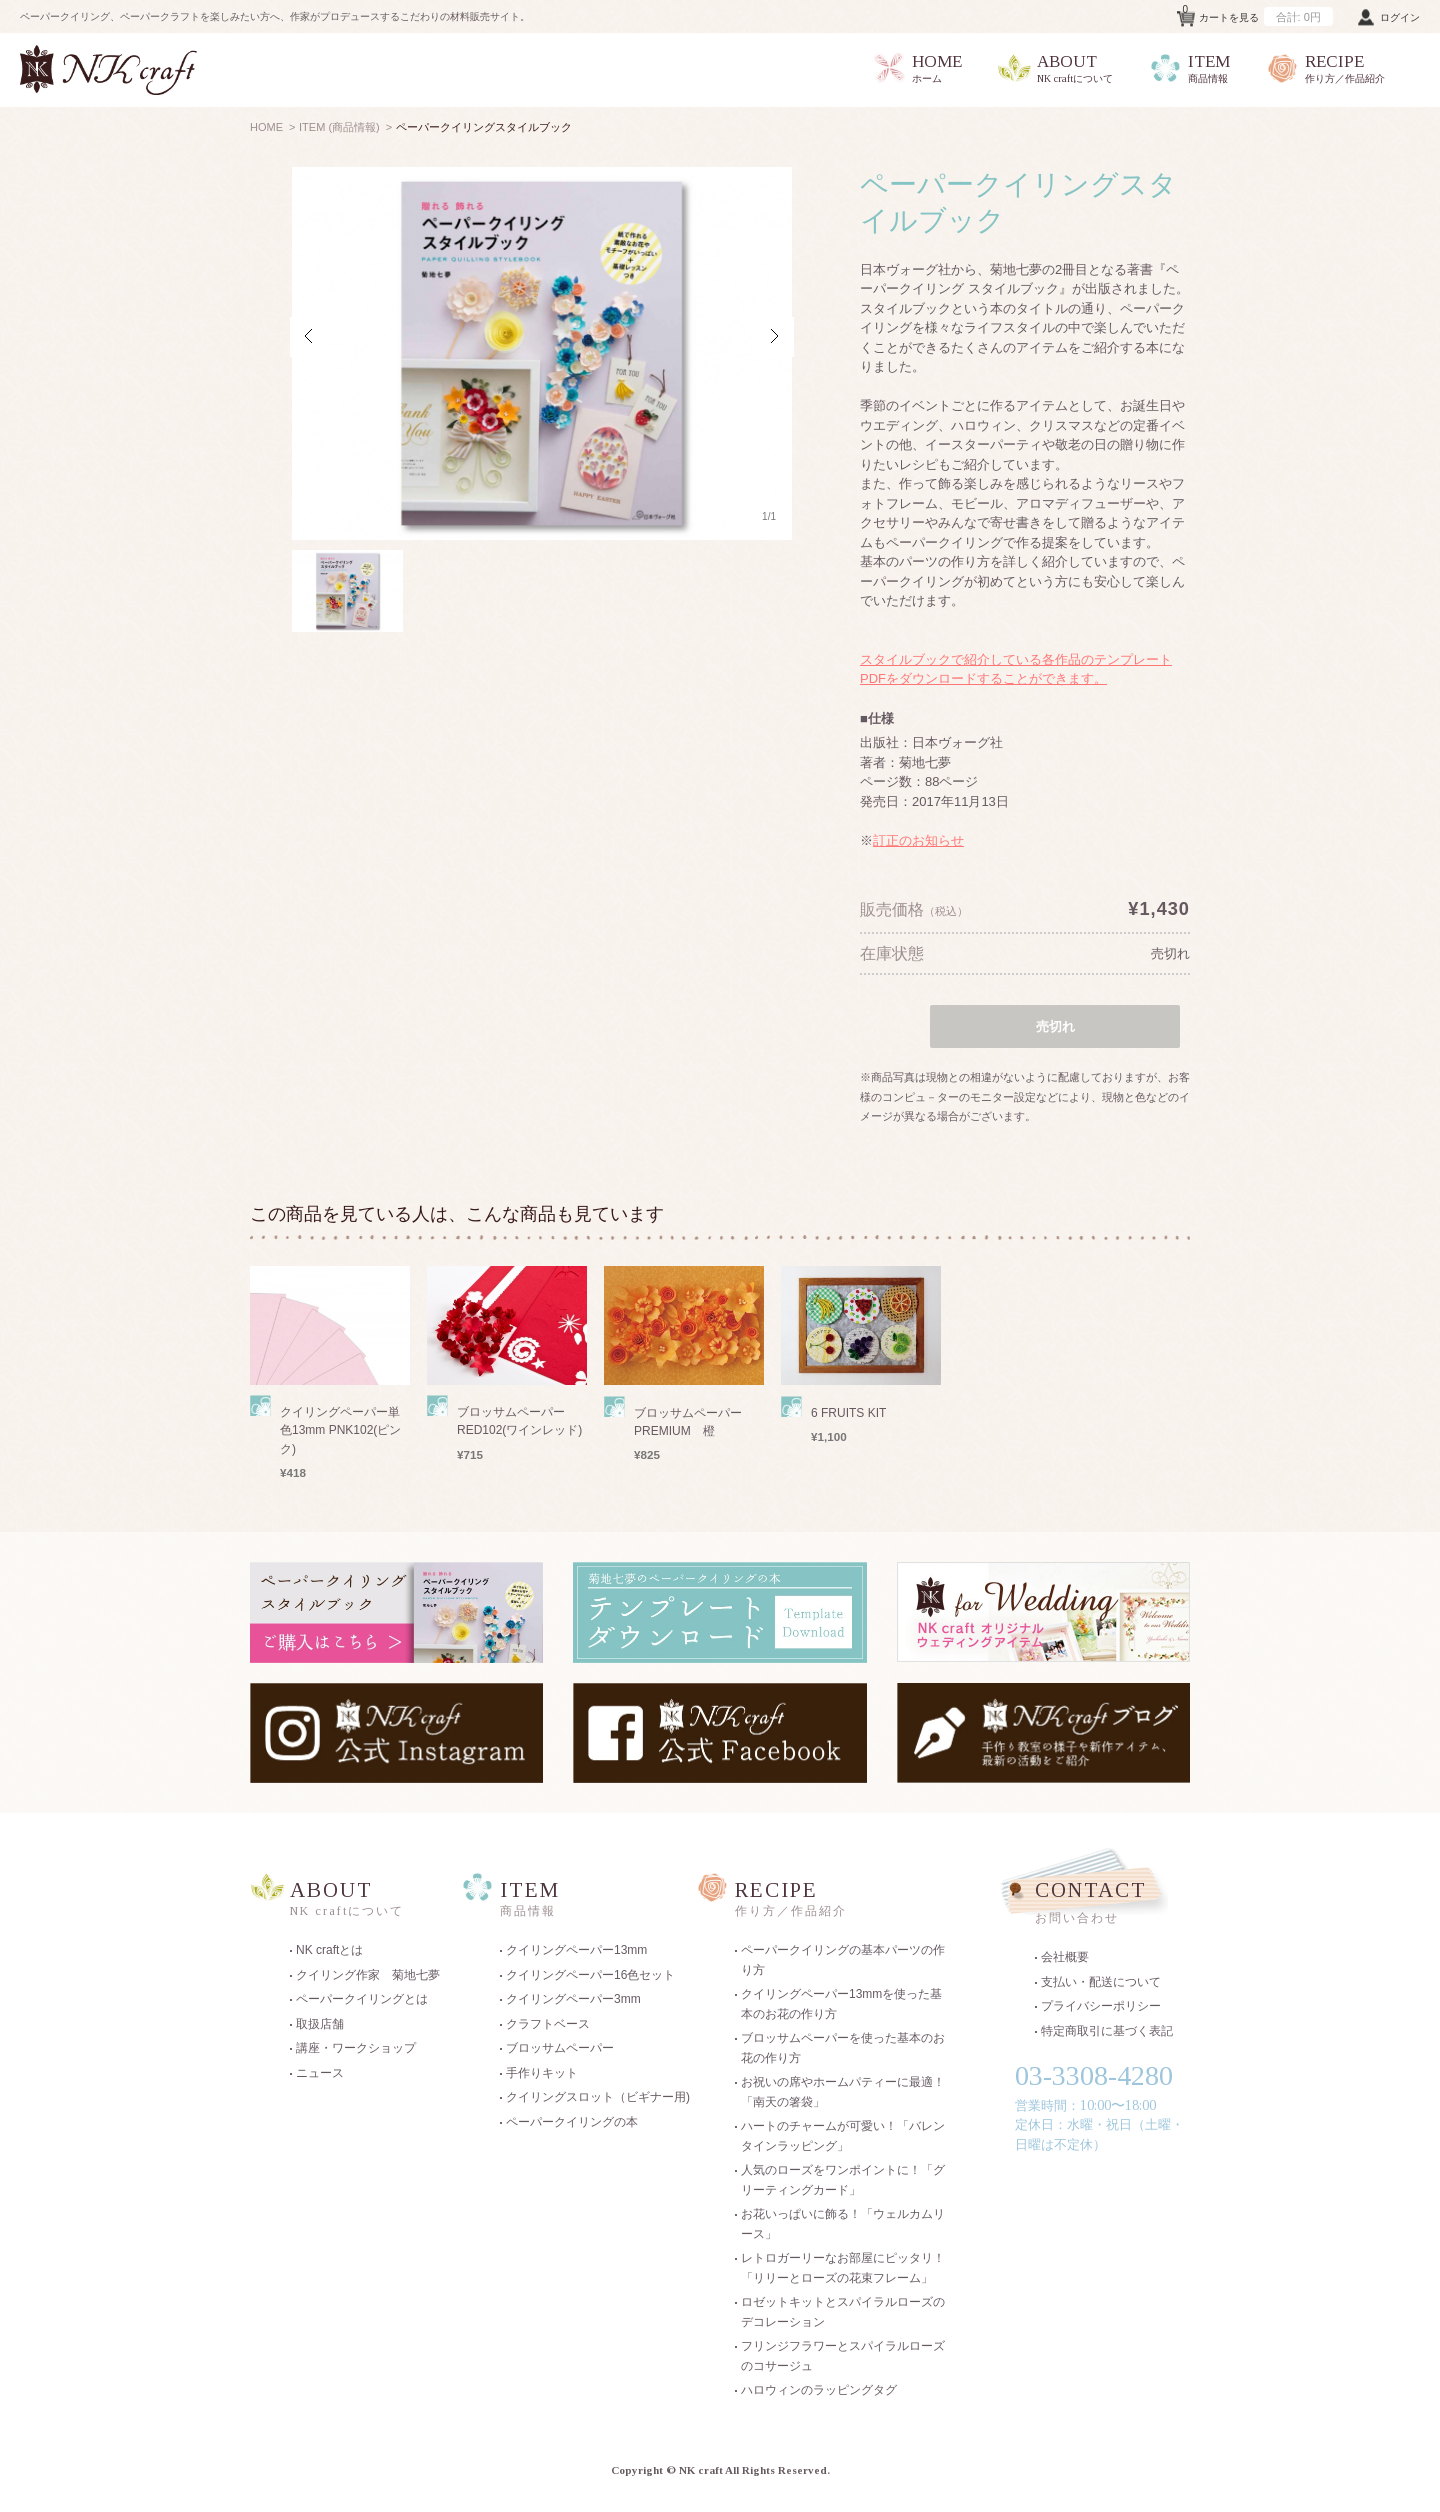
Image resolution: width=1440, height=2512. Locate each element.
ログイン (1400, 17)
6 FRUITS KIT (848, 1413)
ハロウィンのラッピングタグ (819, 2390)
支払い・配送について (1101, 1982)
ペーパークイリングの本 (572, 2122)
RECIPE (1325, 69)
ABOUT (1055, 69)
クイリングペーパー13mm (576, 1950)
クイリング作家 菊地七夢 (368, 1975)
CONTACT (1110, 1904)
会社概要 (1065, 1957)
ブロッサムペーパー (560, 2048)
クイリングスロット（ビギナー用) (598, 2097)
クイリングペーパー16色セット (590, 1975)
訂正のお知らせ (918, 840)
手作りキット (542, 2073)
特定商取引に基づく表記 (1107, 2031)
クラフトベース (548, 2024)
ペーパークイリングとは (362, 1999)
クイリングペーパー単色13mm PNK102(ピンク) (340, 1430)
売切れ (1170, 953)
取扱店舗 (320, 2024)
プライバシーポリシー (1101, 2006)
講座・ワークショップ (356, 2048)
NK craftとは (329, 1950)
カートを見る (1258, 14)
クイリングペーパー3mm (573, 1999)
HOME (917, 69)
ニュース (320, 2073)
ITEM (1189, 69)
